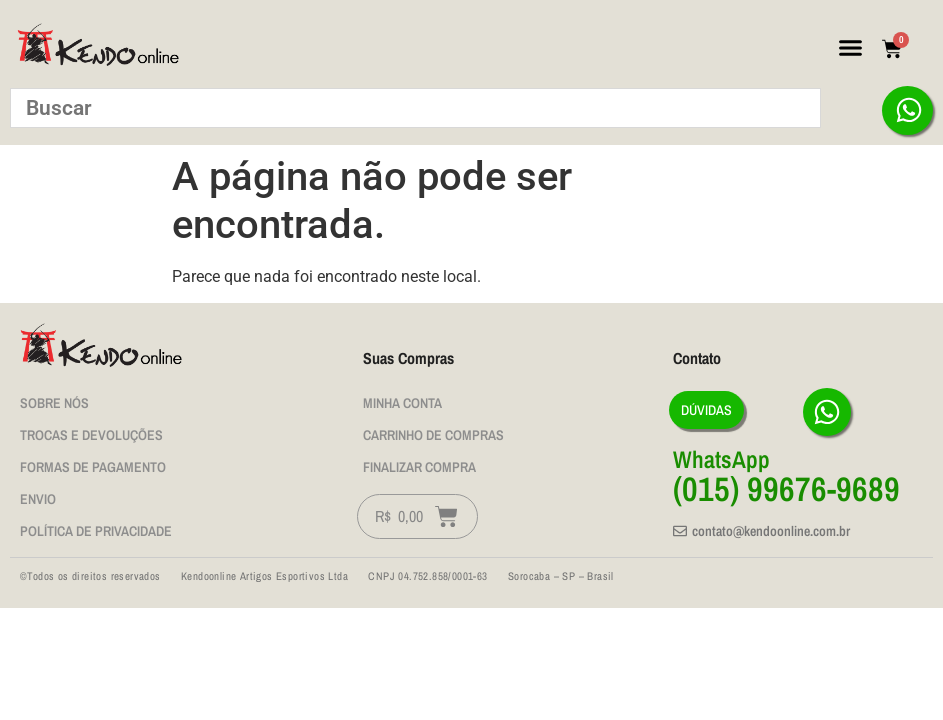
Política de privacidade (96, 531)
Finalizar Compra (419, 467)
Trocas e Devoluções (91, 435)
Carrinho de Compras (433, 435)
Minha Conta (402, 403)
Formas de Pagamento (93, 467)
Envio (38, 499)
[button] (850, 48)
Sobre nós (54, 403)
